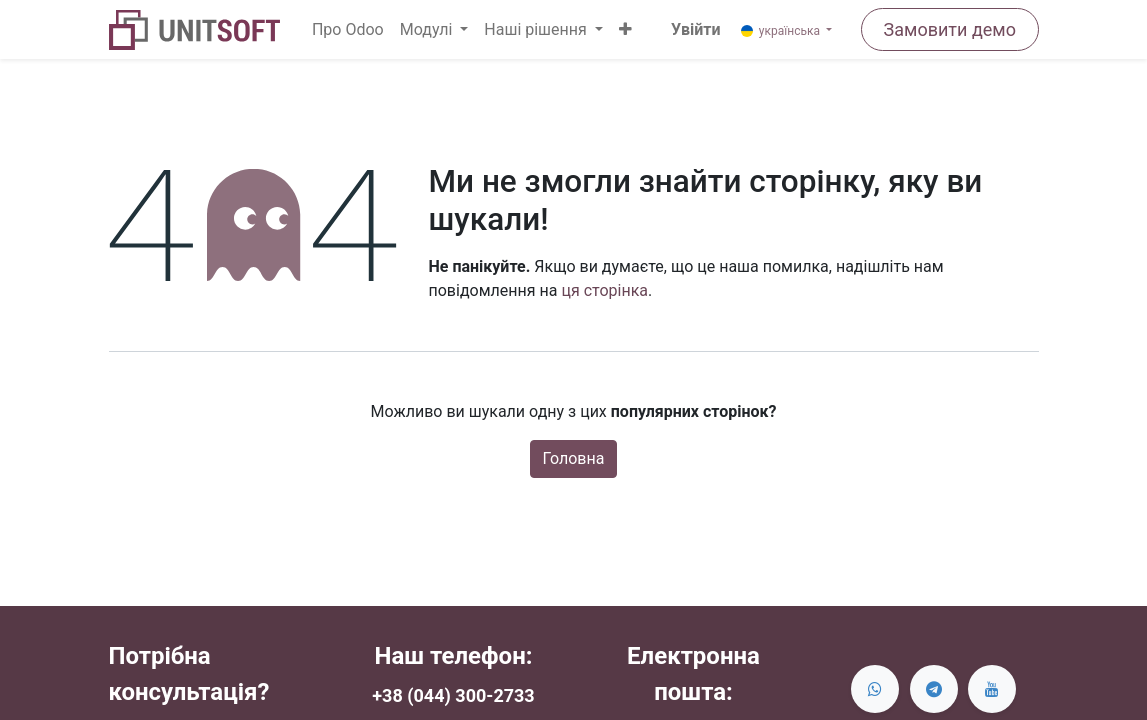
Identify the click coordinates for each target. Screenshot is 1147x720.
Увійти (695, 29)
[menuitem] (348, 30)
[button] (625, 30)
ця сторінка (604, 290)
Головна (574, 458)
